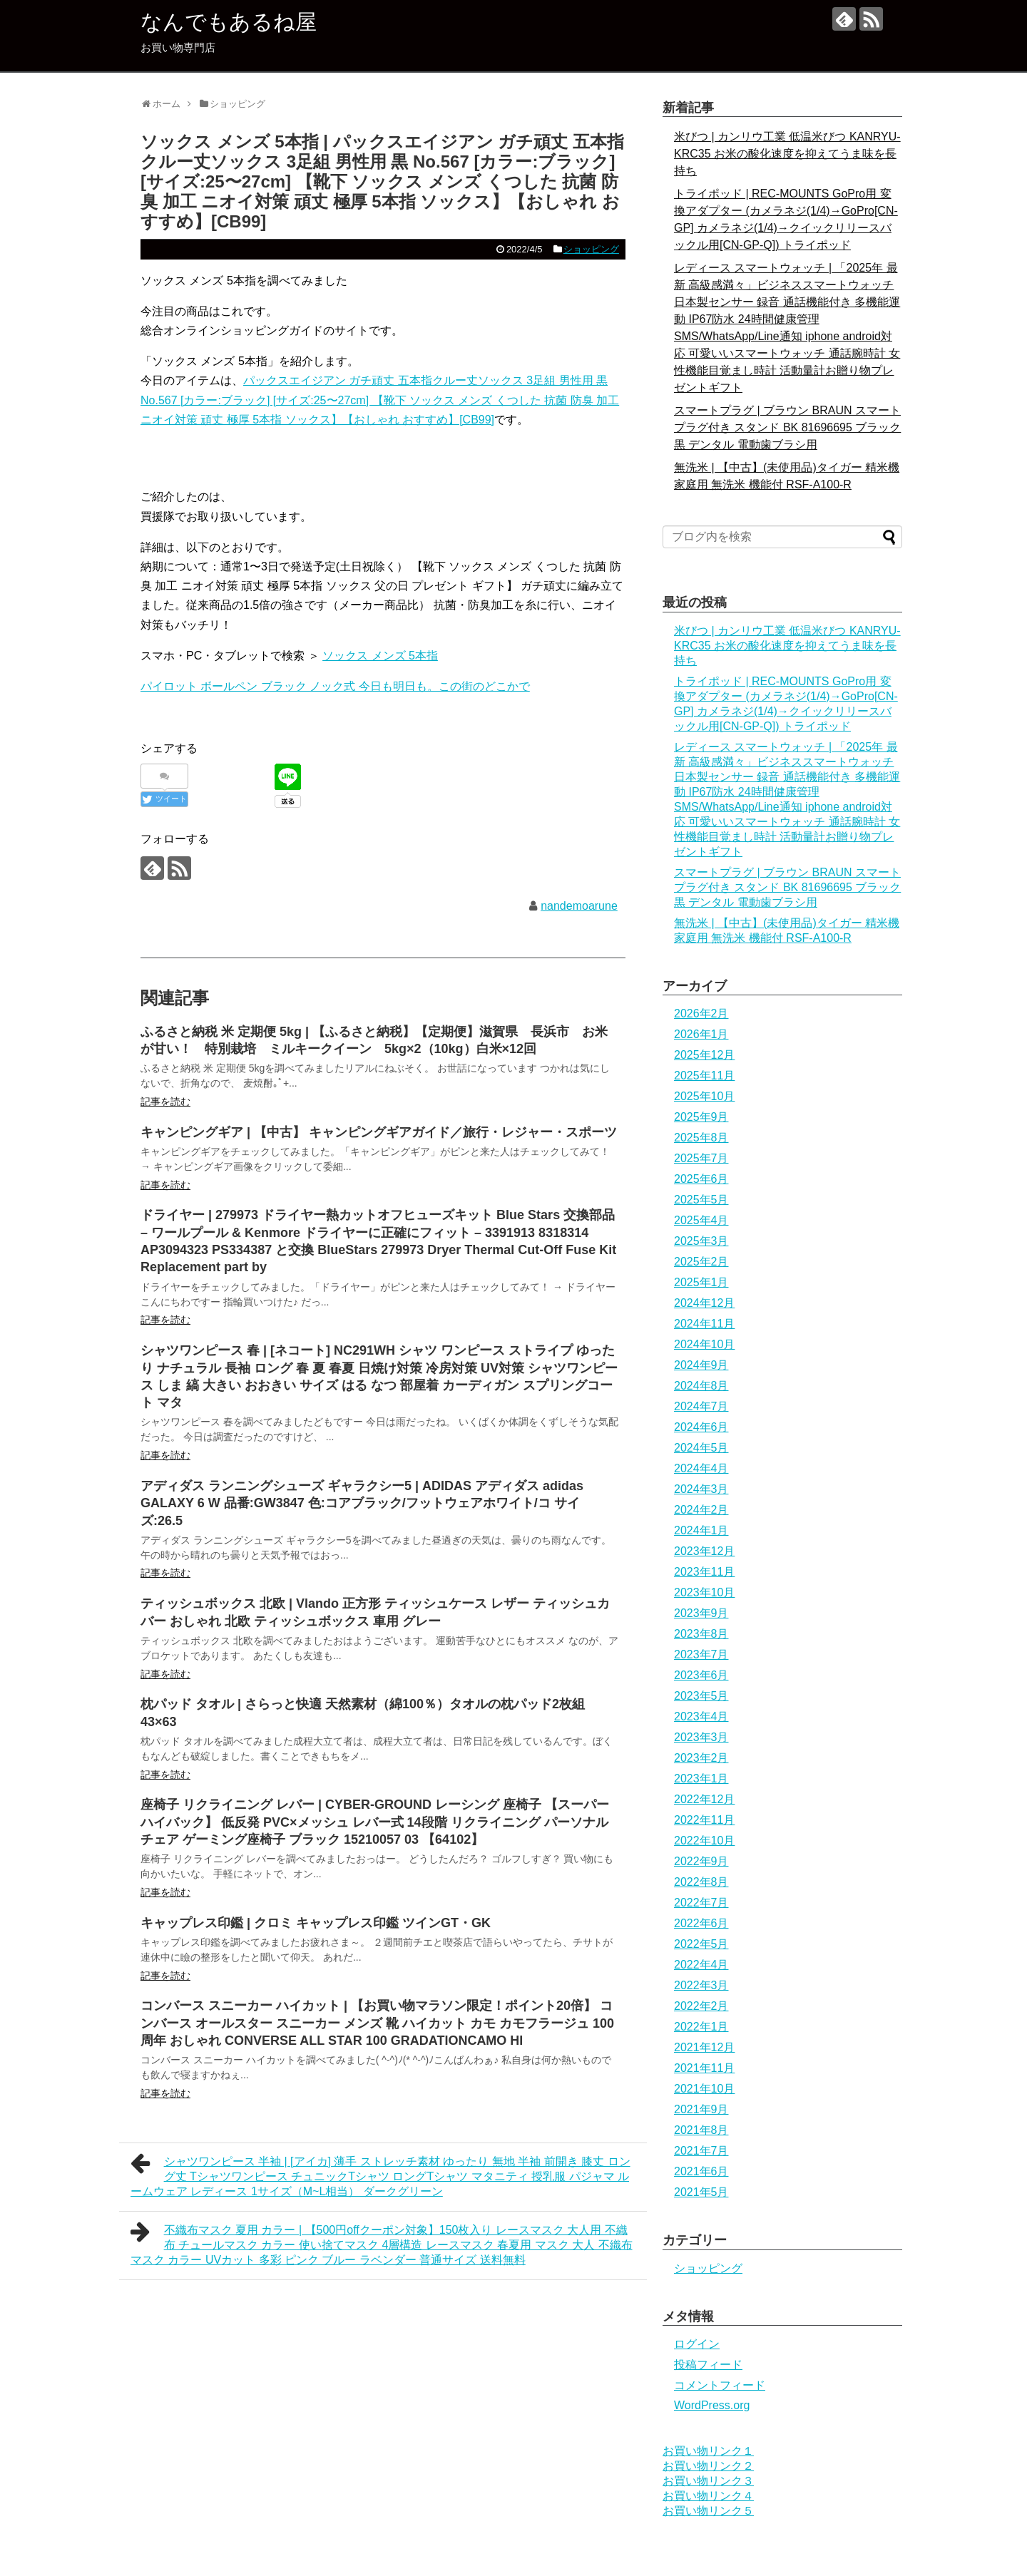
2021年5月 (701, 2192)
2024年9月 (701, 1365)
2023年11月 (704, 1572)
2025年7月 (701, 1158)
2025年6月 (701, 1179)
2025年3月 (701, 1241)
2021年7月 (701, 2151)
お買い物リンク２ (708, 2466)
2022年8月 (701, 1882)
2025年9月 (701, 1117)
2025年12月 (704, 1055)
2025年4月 (701, 1220)
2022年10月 (704, 1840)
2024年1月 (701, 1530)
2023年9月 (701, 1613)
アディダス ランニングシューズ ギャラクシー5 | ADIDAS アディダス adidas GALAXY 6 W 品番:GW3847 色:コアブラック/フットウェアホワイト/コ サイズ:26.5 (361, 1503)
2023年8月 (701, 1634)
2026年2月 (701, 1013)
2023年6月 (701, 1675)
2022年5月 (701, 1944)
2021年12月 (704, 2047)
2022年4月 (701, 1965)
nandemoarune (579, 906)
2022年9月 (701, 1861)
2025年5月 (701, 1200)
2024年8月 (701, 1386)
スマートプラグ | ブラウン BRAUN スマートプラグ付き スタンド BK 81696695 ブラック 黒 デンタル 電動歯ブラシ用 (787, 427)
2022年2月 (701, 2006)
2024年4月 (701, 1468)
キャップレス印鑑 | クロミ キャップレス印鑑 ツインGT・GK (315, 1923)
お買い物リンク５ (708, 2511)
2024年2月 (701, 1510)
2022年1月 (701, 2027)
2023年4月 (701, 1716)
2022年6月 (701, 1923)
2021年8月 (701, 2130)
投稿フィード (708, 2365)
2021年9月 (701, 2109)
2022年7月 (701, 1903)
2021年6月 (701, 2171)
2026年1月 (701, 1034)
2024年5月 (701, 1448)
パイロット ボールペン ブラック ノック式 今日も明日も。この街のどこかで (335, 686)
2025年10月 (704, 1096)
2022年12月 (704, 1799)
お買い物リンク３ (708, 2481)
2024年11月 (704, 1324)
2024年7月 (701, 1406)
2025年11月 (704, 1075)
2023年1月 (701, 1778)
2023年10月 (704, 1592)
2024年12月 (704, 1303)
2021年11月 (704, 2068)
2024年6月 (701, 1427)
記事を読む (165, 1101)
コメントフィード (719, 2385)
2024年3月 (701, 1489)
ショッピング (591, 249)
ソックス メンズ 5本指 (380, 656)
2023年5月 (701, 1696)
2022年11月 (704, 1820)
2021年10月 (704, 2089)
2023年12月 (704, 1551)
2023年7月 (701, 1654)
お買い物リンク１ (708, 2451)
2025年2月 (701, 1262)
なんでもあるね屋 (228, 22)
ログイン (697, 2344)
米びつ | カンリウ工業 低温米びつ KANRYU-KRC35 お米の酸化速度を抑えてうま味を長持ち (787, 153)
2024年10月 (704, 1344)
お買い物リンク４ (708, 2496)
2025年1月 (701, 1282)
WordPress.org (712, 2405)
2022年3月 (701, 1985)
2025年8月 (701, 1138)
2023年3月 (701, 1737)
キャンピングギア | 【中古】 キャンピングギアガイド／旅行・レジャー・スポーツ (378, 1132)
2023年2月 (701, 1758)
